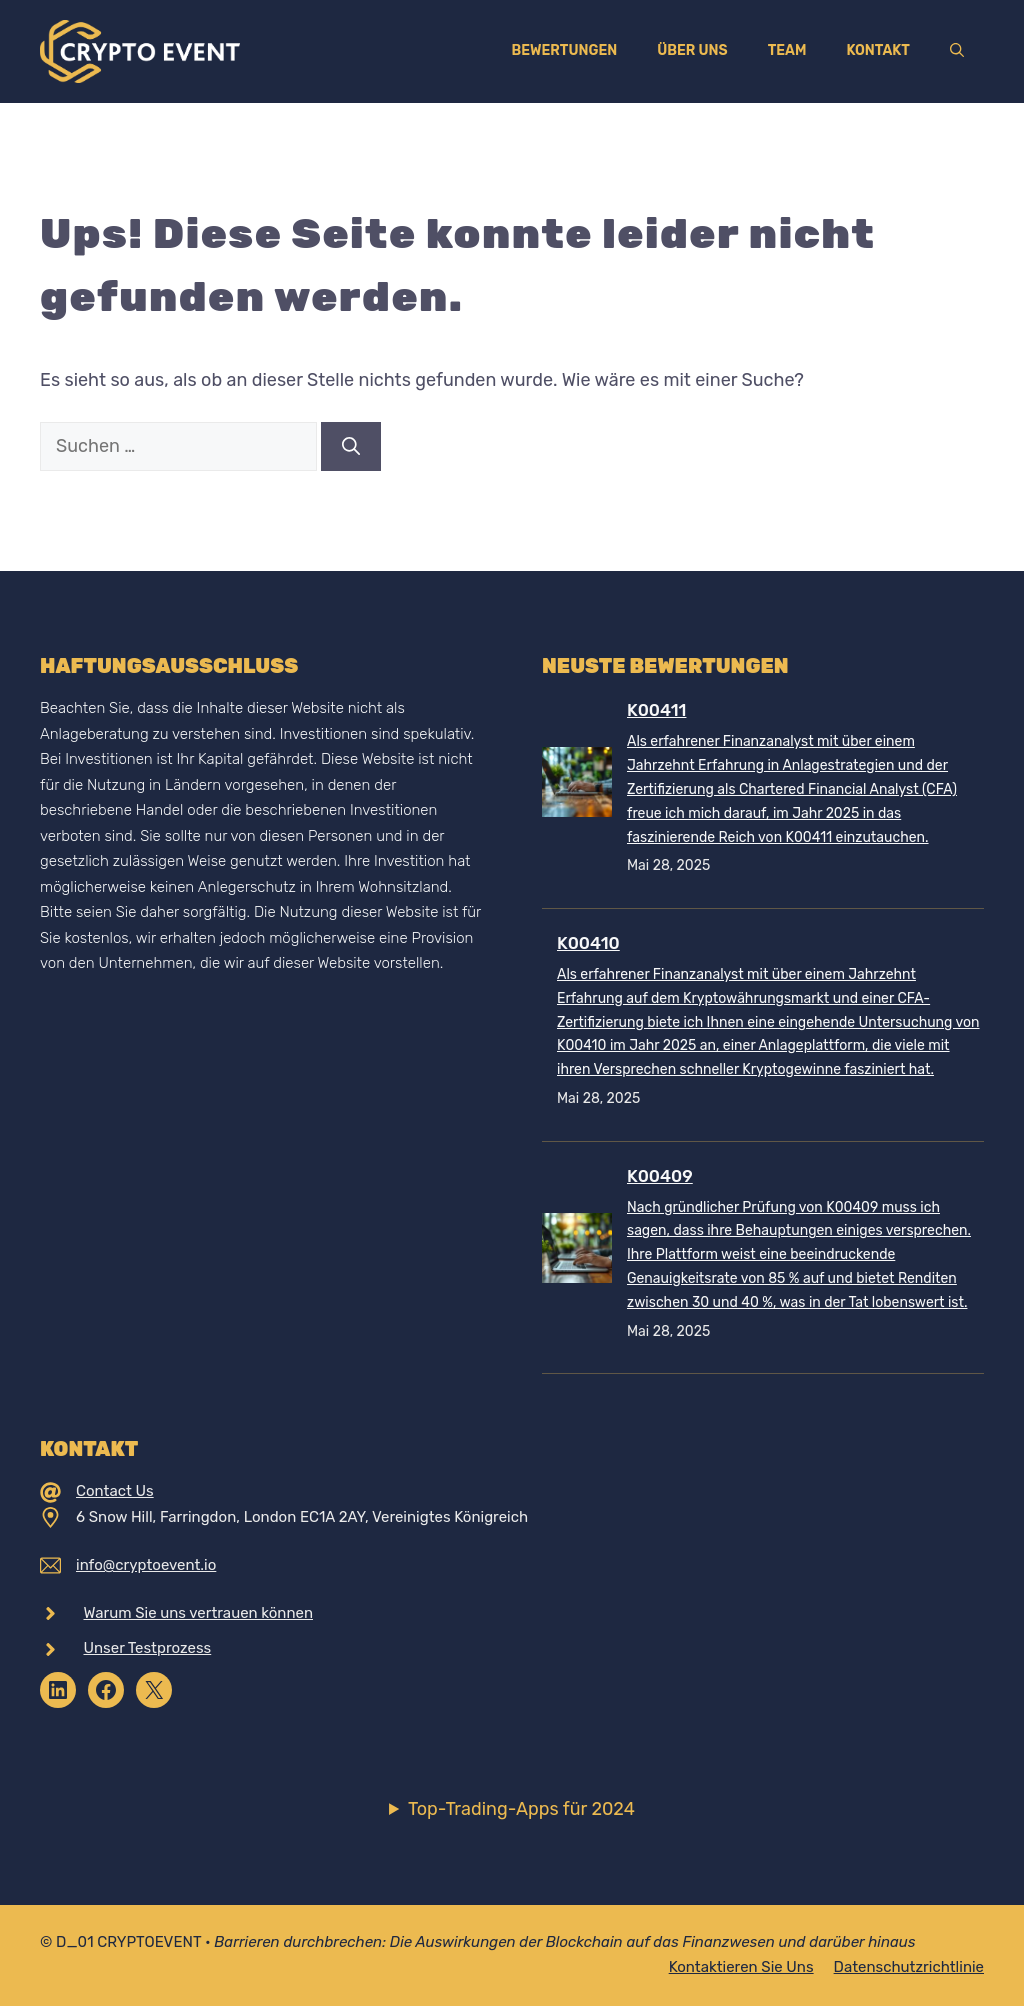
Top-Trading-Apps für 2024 (521, 1809)
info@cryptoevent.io (146, 1565)
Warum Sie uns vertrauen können (199, 1613)
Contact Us (115, 1491)
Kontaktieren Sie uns (741, 1967)
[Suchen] (351, 446)
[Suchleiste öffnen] (957, 51)
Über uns (692, 50)
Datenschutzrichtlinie (909, 1967)
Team (787, 50)
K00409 (660, 1176)
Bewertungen (564, 50)
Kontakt (878, 50)
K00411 (656, 710)
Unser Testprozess (148, 1648)
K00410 (588, 943)
